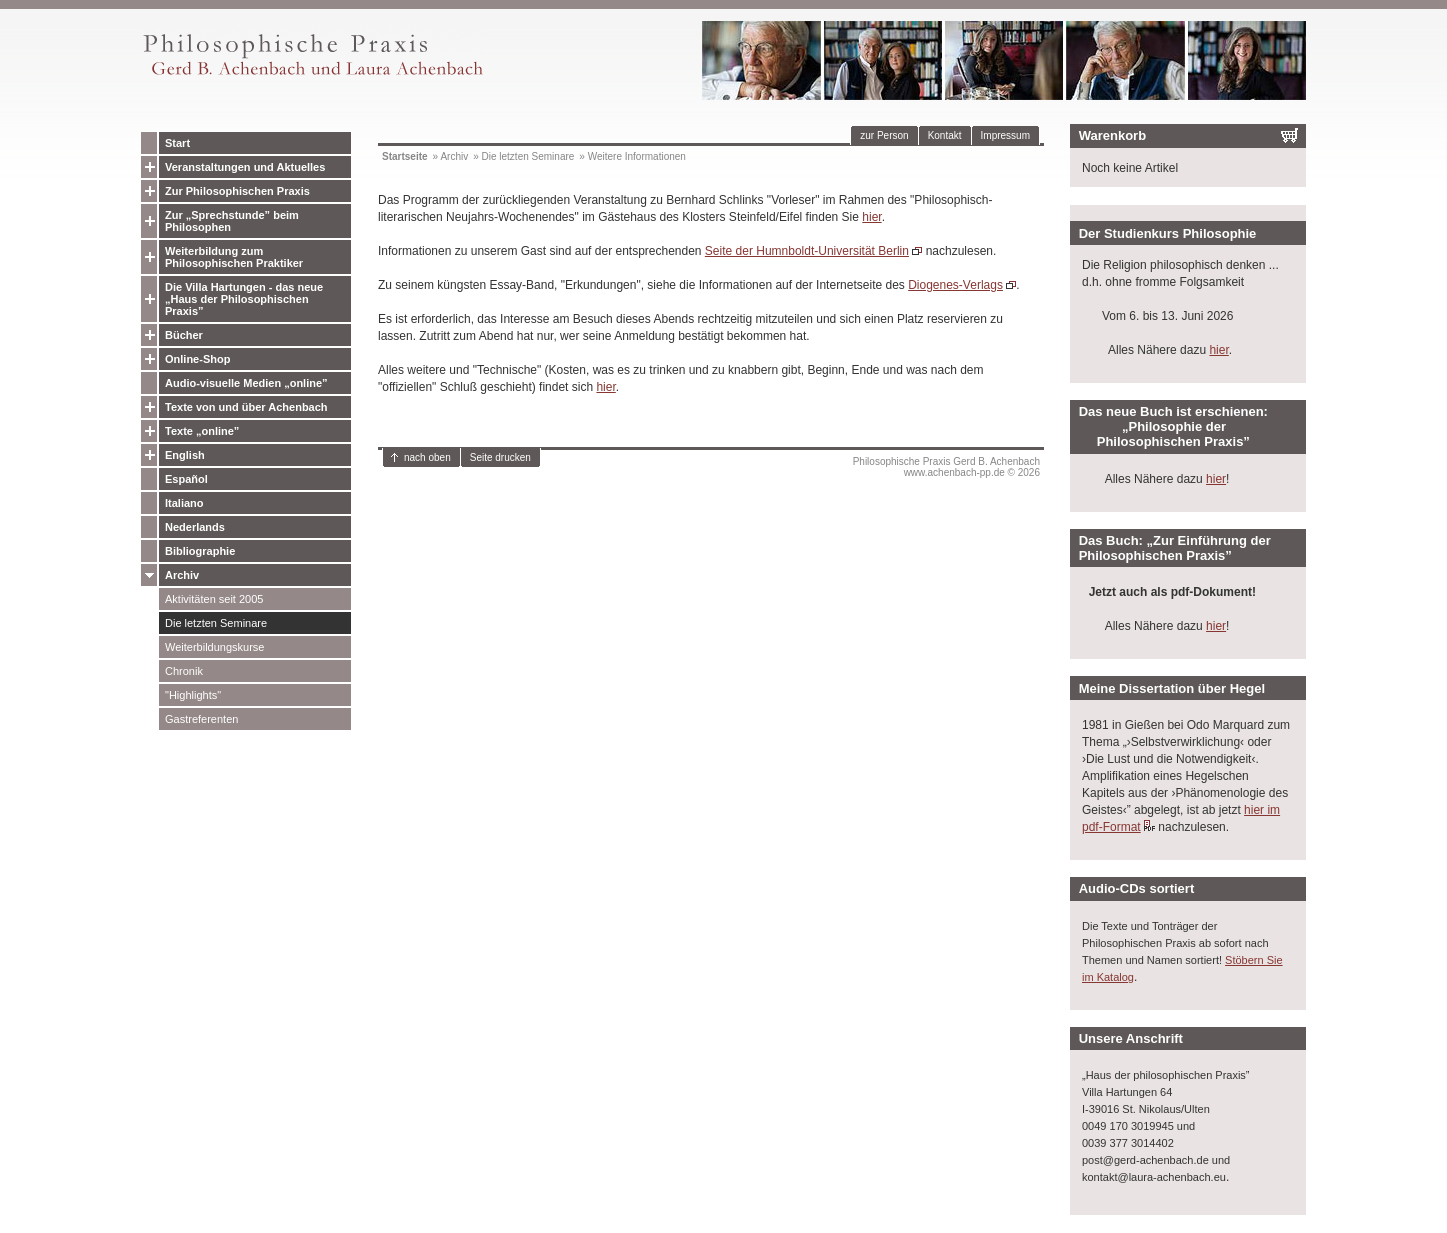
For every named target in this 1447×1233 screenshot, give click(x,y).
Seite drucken (500, 457)
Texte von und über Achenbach (246, 407)
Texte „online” (202, 431)
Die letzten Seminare (216, 623)
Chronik (184, 671)
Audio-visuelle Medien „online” (246, 383)
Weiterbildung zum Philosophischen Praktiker (234, 257)
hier (871, 217)
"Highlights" (193, 695)
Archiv (182, 575)
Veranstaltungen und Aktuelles (245, 167)
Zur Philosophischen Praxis (237, 191)
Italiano (184, 503)
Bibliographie (200, 551)
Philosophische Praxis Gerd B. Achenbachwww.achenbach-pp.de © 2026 (946, 467)
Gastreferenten (201, 719)
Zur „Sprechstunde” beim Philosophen (232, 221)
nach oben (427, 457)
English (185, 455)
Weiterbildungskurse (214, 647)
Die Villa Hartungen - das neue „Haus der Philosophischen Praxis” (244, 299)
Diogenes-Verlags (955, 285)
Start (177, 143)
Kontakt (945, 135)
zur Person (884, 135)
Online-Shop (197, 359)
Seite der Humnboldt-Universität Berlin (807, 251)
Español (186, 479)
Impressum (1005, 135)
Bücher (184, 335)
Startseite (405, 156)
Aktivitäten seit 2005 (214, 599)
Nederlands (195, 527)
